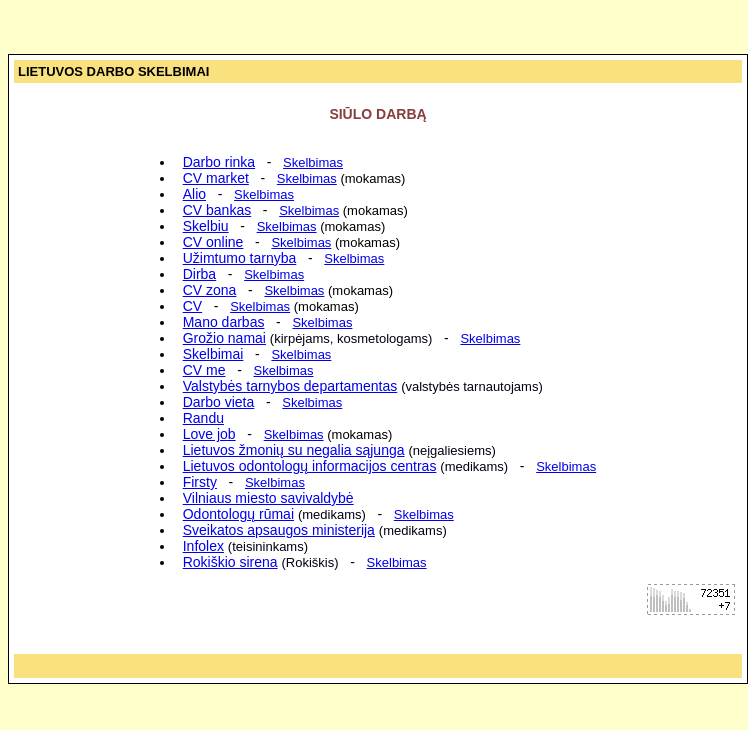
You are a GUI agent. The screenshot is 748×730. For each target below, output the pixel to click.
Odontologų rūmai (238, 514)
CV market (216, 178)
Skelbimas (307, 178)
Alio (194, 194)
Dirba (199, 274)
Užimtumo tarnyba (240, 258)
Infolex (203, 546)
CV (192, 306)
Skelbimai (213, 354)
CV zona (210, 290)
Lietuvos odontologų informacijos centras (310, 466)
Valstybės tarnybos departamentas (290, 386)
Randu (203, 418)
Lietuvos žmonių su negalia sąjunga (294, 450)
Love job (209, 434)
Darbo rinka (219, 162)
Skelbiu (206, 226)
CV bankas (217, 210)
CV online (213, 242)
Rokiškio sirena (230, 562)
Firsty (200, 482)
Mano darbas (224, 322)
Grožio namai (224, 338)
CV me (204, 370)
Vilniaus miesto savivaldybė (268, 498)
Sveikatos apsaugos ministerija (279, 530)
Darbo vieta (219, 402)
